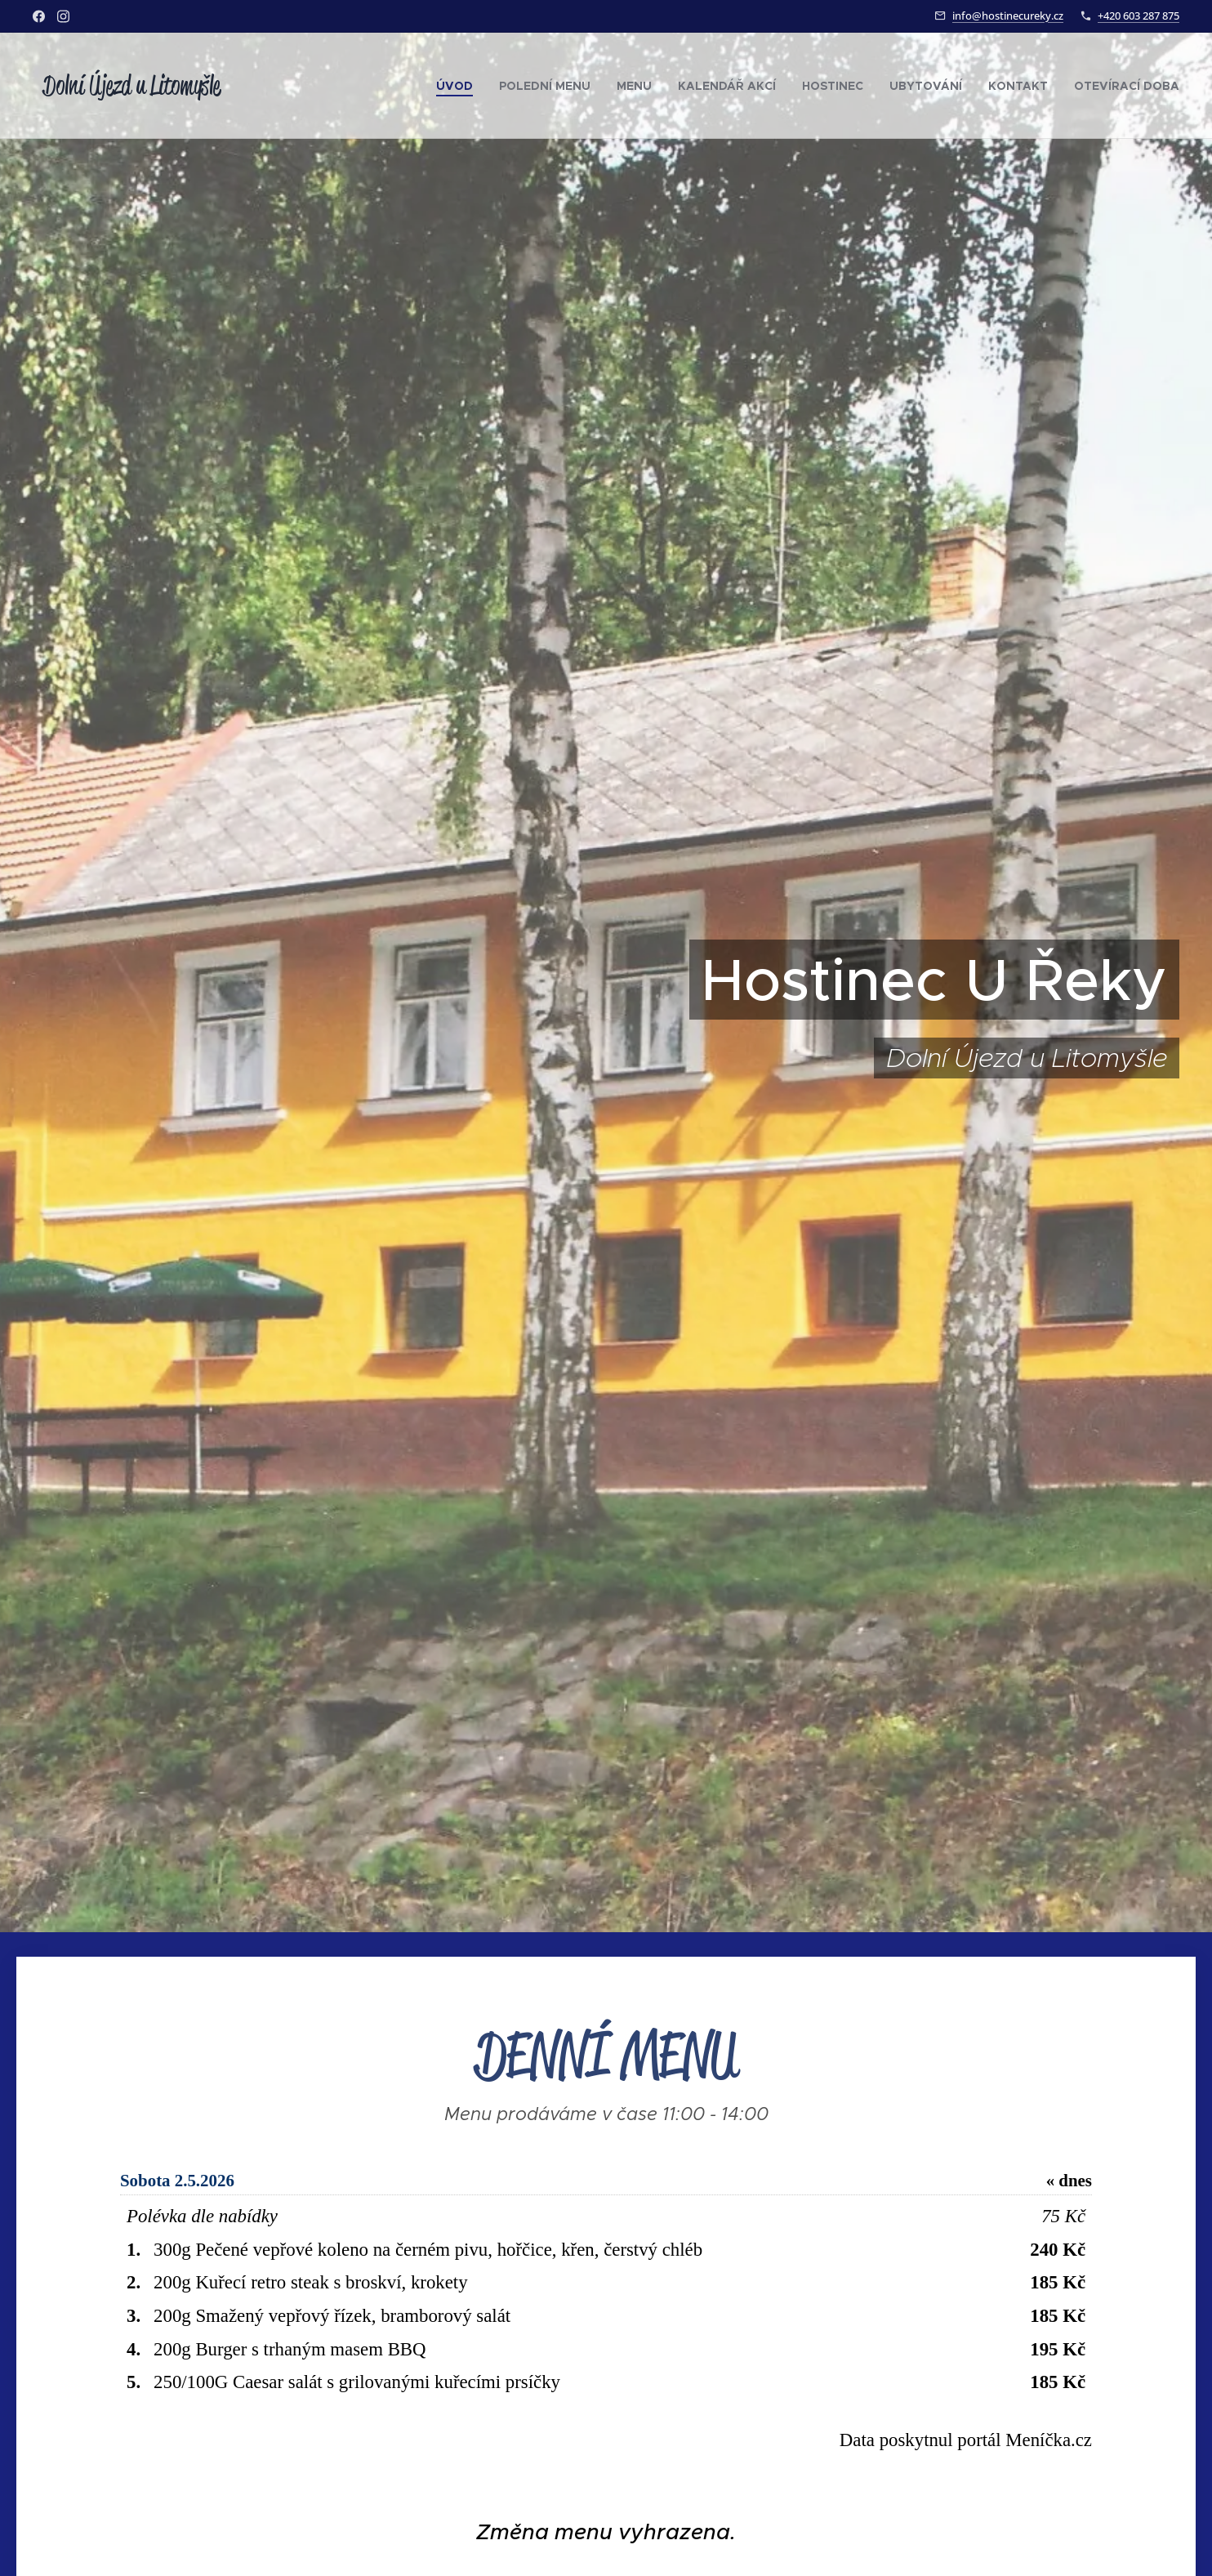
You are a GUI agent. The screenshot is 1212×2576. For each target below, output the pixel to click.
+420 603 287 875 (1138, 15)
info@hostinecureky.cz (1007, 15)
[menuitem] (459, 85)
